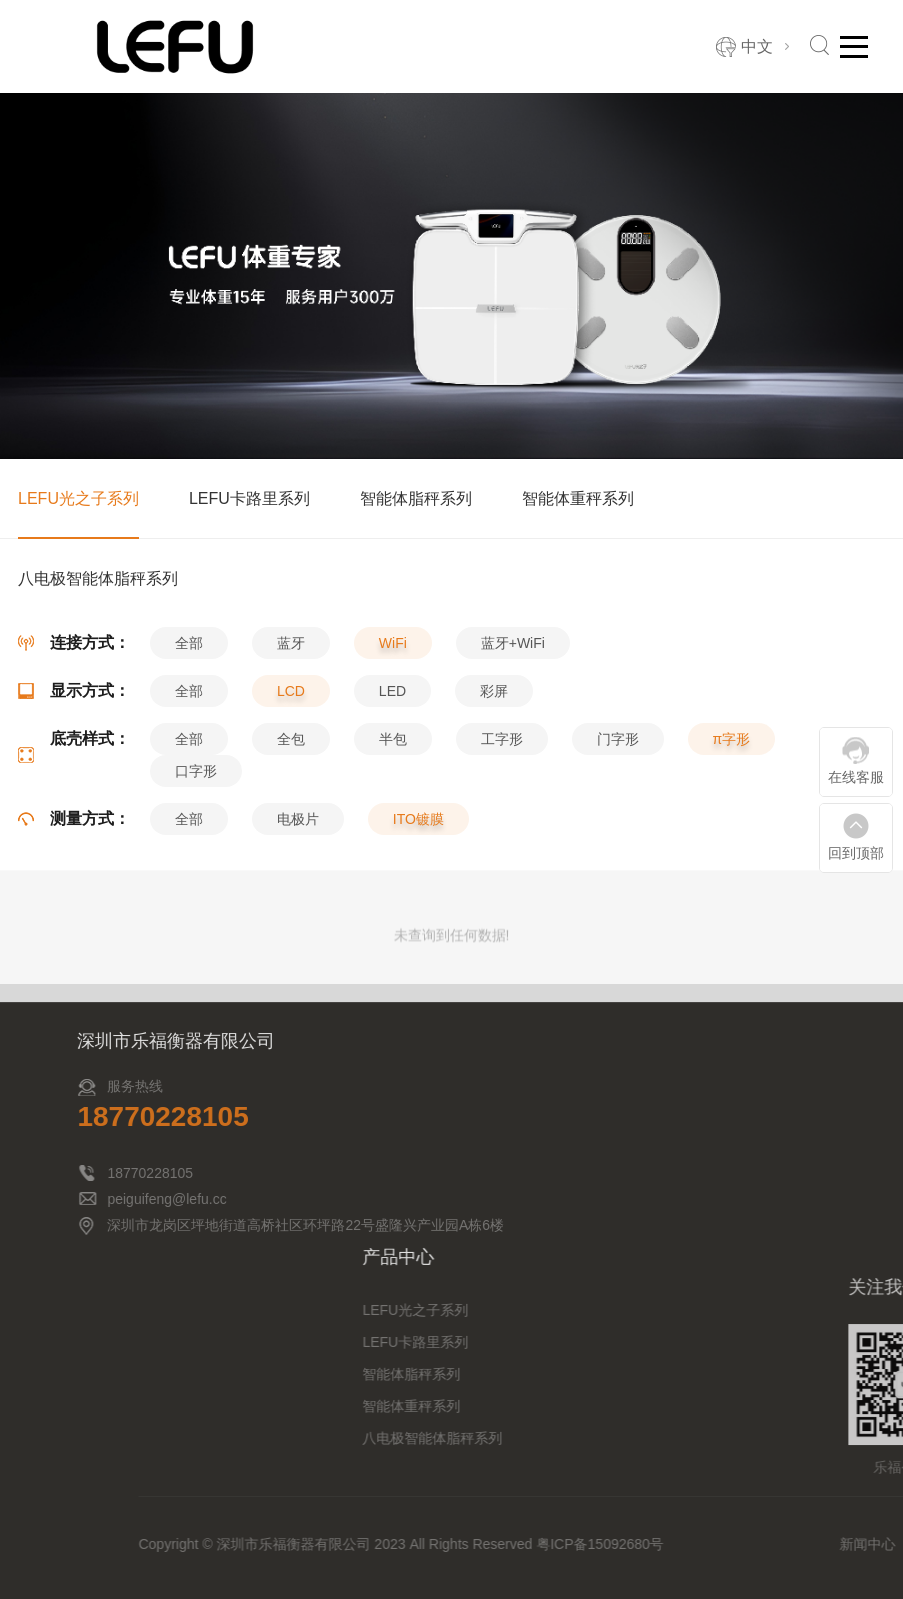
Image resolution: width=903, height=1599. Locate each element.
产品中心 (630, 1257)
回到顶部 (856, 853)
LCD (291, 703)
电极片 (298, 831)
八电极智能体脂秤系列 (664, 1438)
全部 (189, 655)
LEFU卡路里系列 (249, 501)
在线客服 (856, 777)
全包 (291, 751)
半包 (393, 751)
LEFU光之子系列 (78, 501)
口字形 (196, 783)
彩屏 (494, 703)
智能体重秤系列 (578, 501)
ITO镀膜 (418, 831)
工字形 (502, 751)
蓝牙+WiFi (513, 655)
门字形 (618, 751)
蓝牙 (291, 655)
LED (392, 703)
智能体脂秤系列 (416, 501)
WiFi (393, 655)
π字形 (732, 751)
